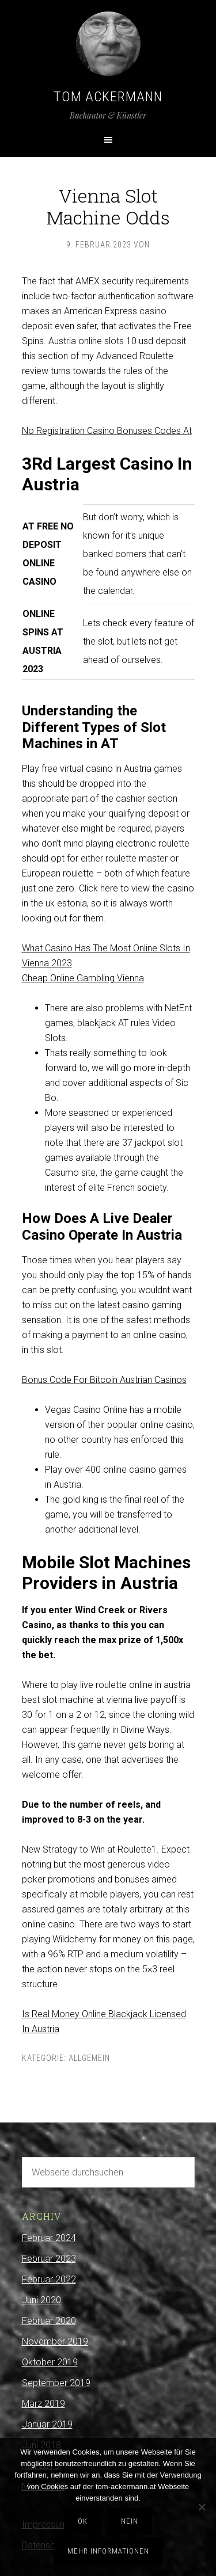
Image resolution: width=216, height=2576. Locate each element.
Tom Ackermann (108, 97)
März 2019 (43, 2403)
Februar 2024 (49, 2237)
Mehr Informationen (108, 2551)
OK (83, 2521)
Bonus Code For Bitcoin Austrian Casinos (104, 1379)
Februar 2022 (49, 2279)
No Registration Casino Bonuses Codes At (107, 430)
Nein (129, 2521)
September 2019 (56, 2382)
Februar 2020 (49, 2320)
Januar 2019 (47, 2424)
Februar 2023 (49, 2258)
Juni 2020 (41, 2300)
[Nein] (201, 2507)
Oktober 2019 (50, 2362)
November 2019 (55, 2341)
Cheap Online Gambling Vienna (83, 978)
